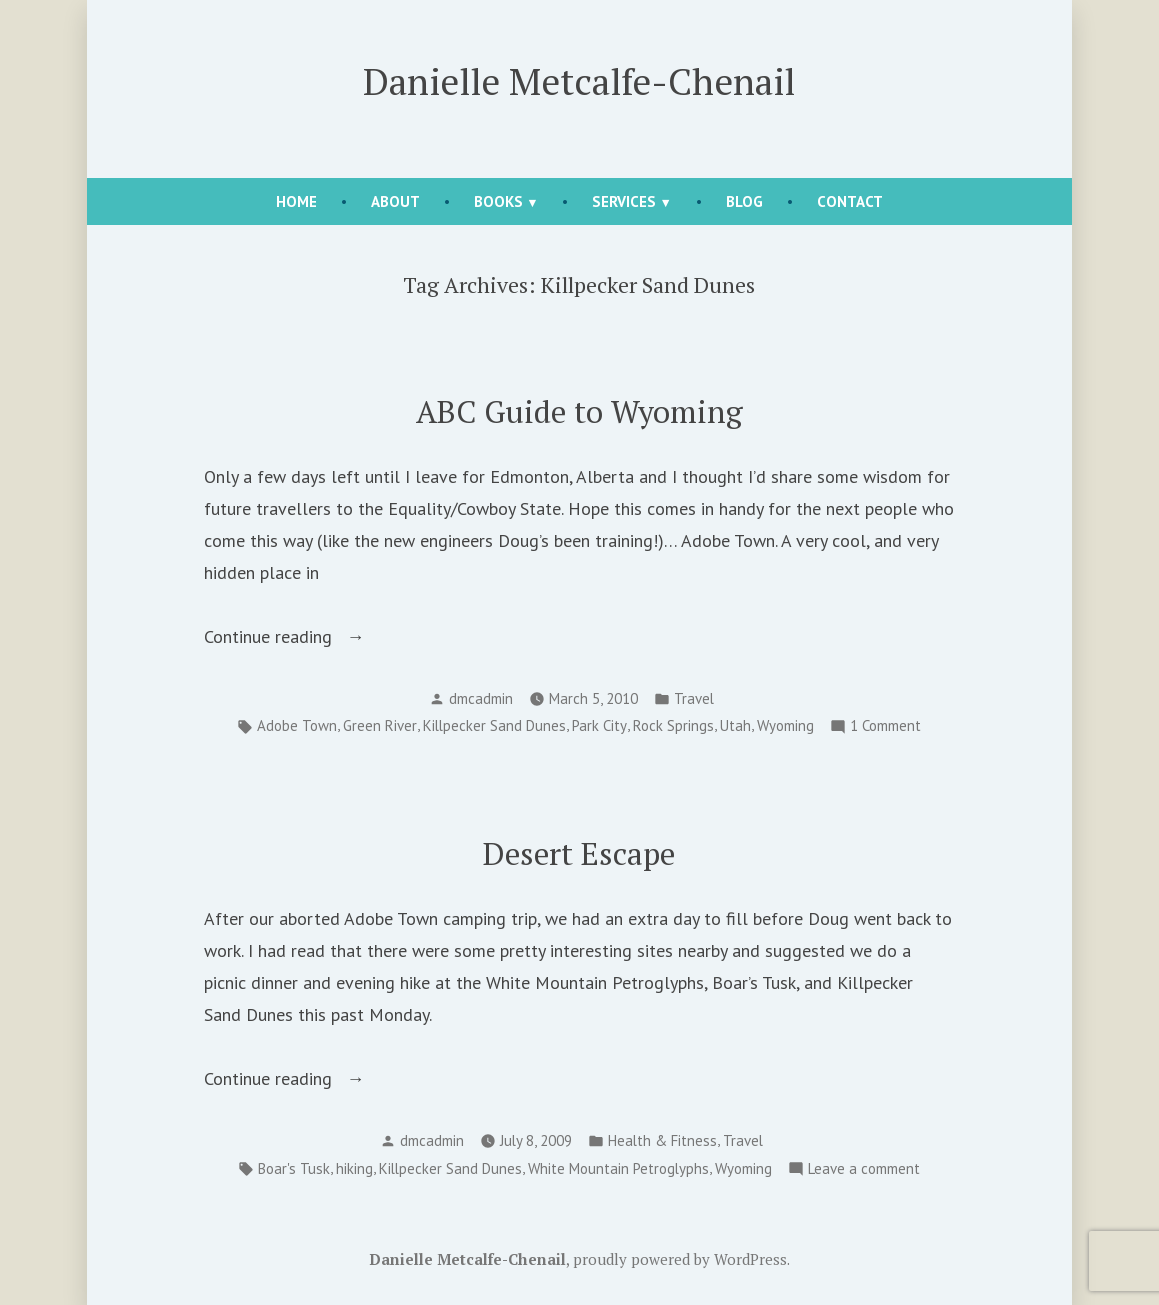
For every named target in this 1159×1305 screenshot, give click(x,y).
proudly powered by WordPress (680, 1259)
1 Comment (885, 726)
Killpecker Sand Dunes (494, 725)
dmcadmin (481, 698)
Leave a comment (864, 1169)
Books (498, 201)
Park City (599, 725)
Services (624, 201)
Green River (380, 725)
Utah (735, 725)
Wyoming (785, 725)
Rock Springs (673, 725)
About (395, 201)
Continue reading (308, 637)
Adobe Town (297, 725)
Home (296, 201)
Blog (744, 201)
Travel (694, 698)
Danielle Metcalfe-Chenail (579, 81)
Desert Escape (579, 853)
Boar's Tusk (294, 1168)
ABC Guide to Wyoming (579, 411)
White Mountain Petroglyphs (618, 1168)
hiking (354, 1168)
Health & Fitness (662, 1140)
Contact (850, 201)
